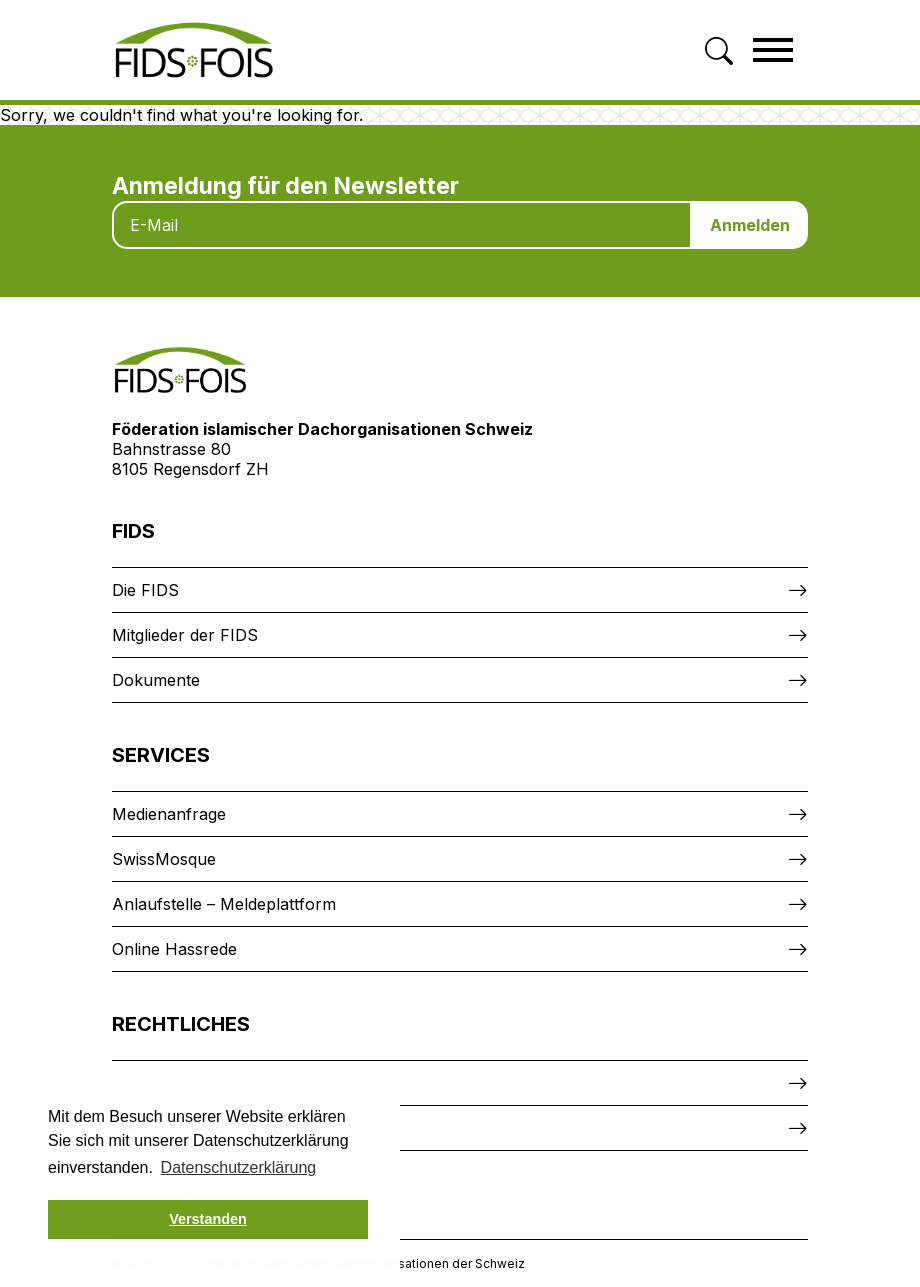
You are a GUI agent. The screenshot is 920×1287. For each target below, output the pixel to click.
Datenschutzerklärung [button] (239, 1167)
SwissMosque (164, 859)
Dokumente (156, 680)
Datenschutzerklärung (197, 1128)
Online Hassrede (174, 949)
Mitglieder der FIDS (185, 635)
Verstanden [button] (208, 1219)
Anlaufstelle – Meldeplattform (224, 904)
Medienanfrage (169, 814)
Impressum (154, 1083)
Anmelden (750, 225)
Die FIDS (145, 590)
